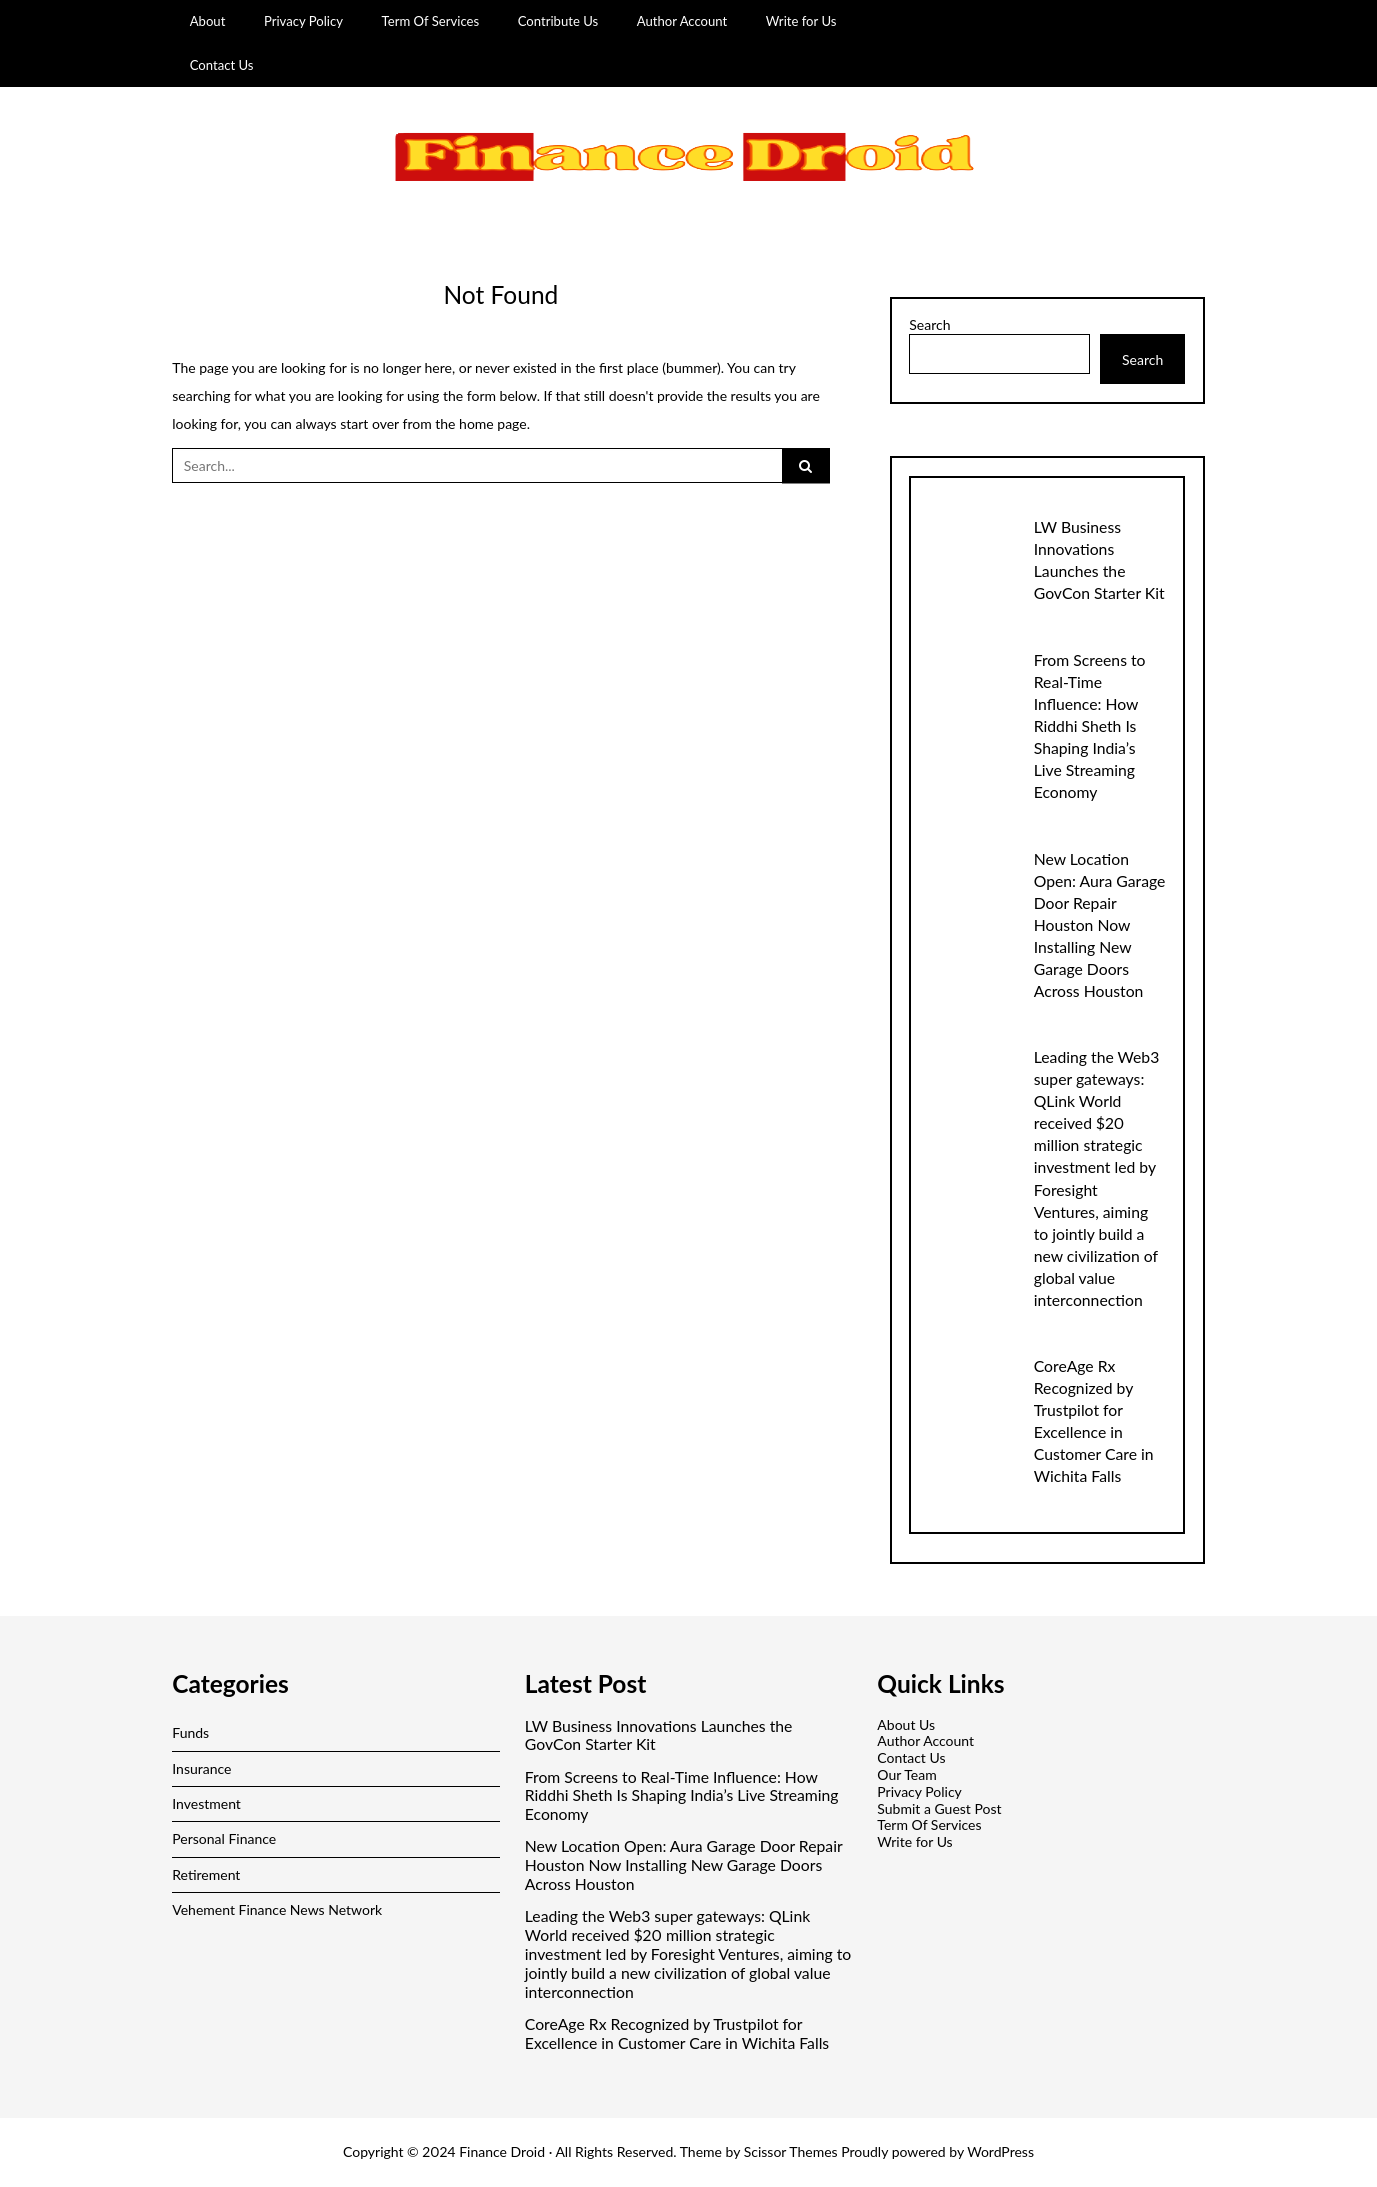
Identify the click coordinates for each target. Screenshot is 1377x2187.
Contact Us (222, 65)
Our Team (906, 1774)
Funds (190, 1732)
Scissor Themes (791, 2151)
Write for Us (801, 21)
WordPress (1000, 2151)
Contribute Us (558, 21)
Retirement (206, 1874)
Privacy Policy (303, 21)
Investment (206, 1803)
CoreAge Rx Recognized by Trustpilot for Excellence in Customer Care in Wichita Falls (677, 2033)
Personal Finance (224, 1838)
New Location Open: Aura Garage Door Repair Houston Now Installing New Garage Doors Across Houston (1100, 924)
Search (929, 325)
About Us (906, 1724)
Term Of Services (431, 21)
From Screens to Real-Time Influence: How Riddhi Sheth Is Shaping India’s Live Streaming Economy (1090, 725)
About (208, 21)
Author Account (682, 21)
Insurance (201, 1768)
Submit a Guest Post (939, 1808)
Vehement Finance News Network (277, 1909)
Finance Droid (502, 2151)
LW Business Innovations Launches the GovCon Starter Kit (659, 1735)
